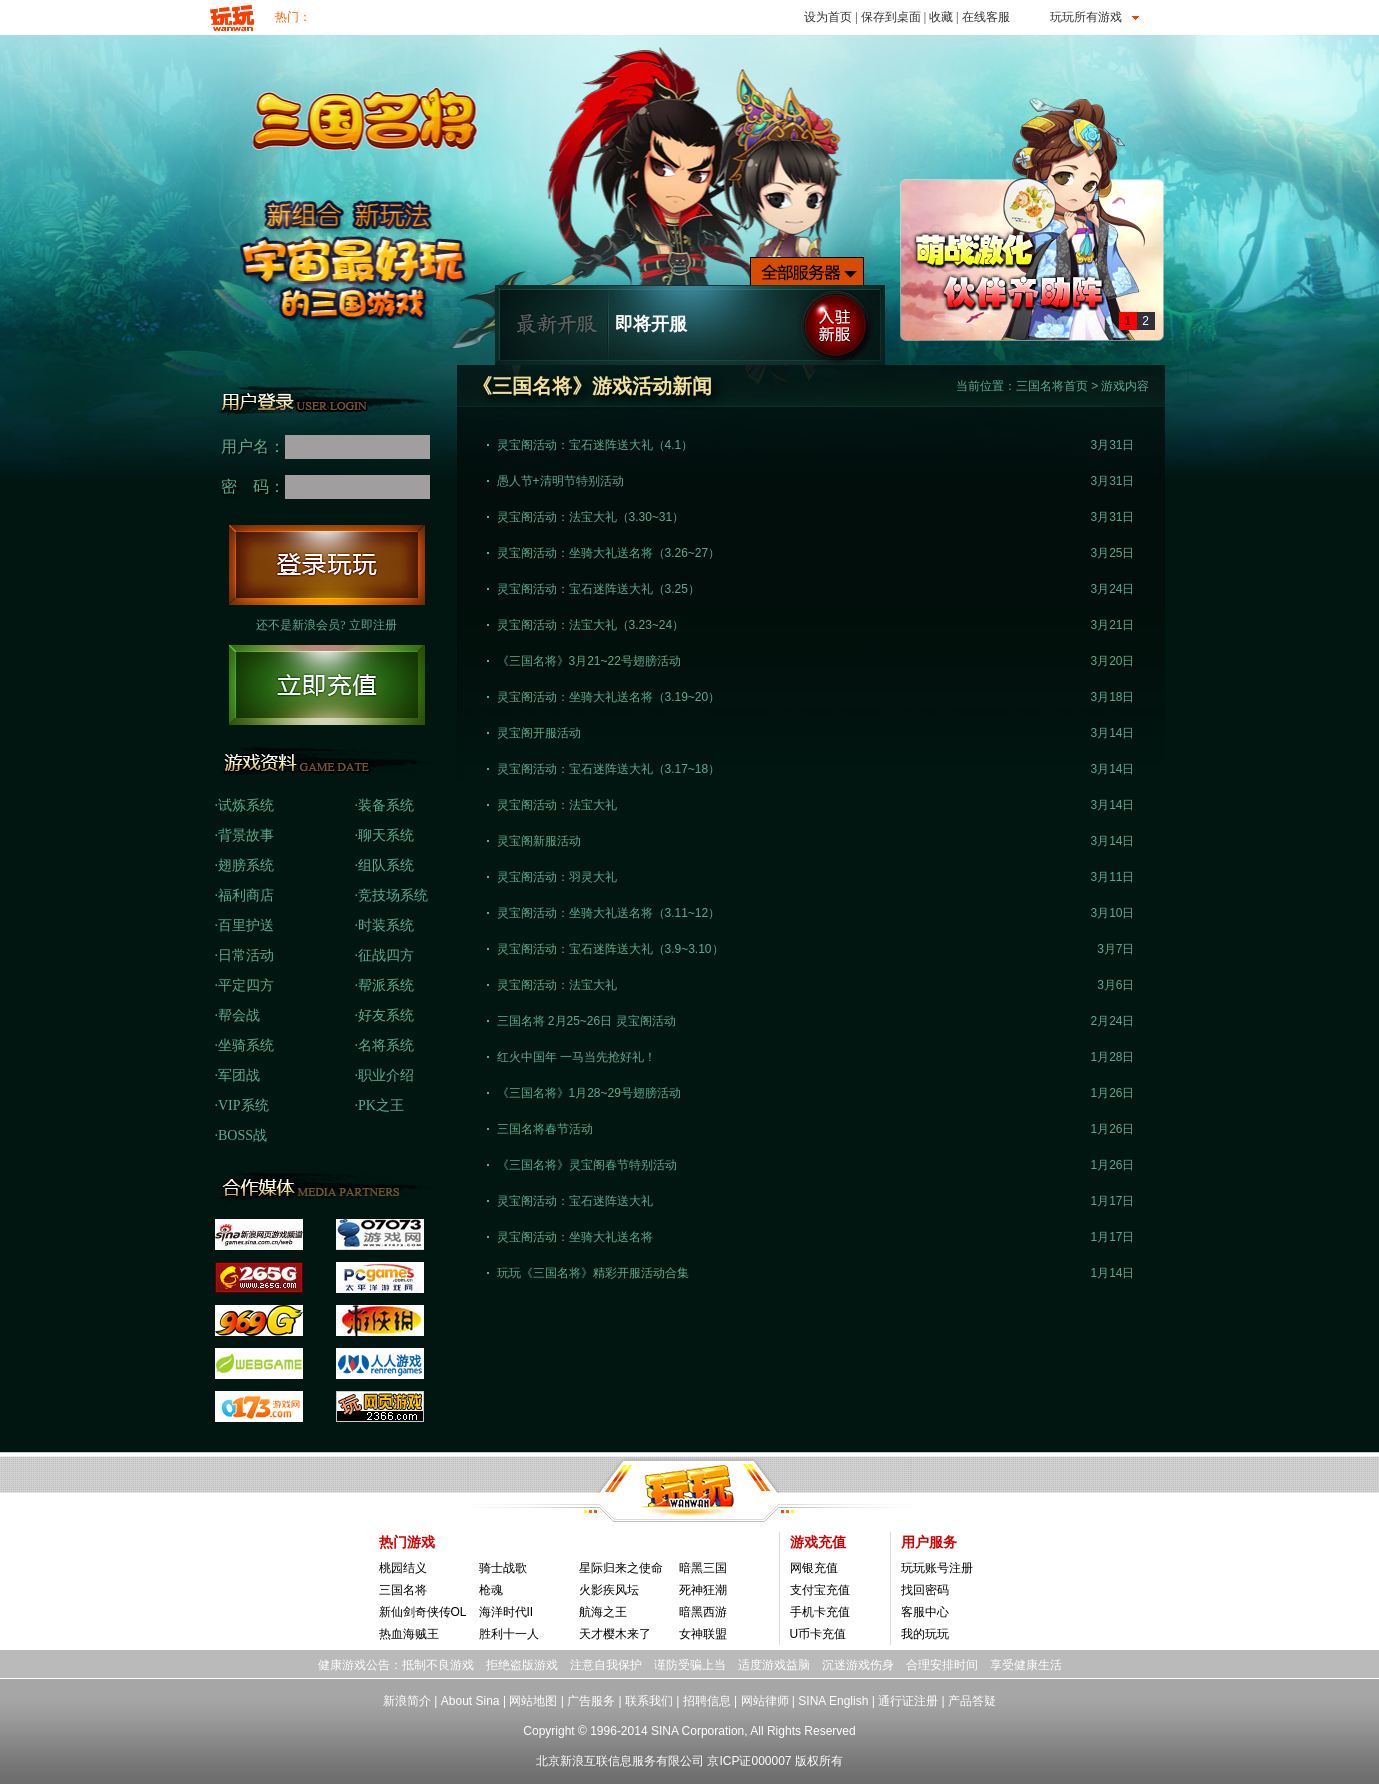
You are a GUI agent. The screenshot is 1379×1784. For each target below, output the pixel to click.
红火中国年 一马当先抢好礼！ (576, 1057)
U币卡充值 (818, 1634)
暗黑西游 (703, 1612)
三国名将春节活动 (545, 1129)
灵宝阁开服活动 (539, 733)
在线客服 (986, 17)
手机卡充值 (820, 1612)
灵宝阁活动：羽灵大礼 (557, 877)
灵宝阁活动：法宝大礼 (557, 805)
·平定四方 (245, 985)
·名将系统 (385, 1045)
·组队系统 (385, 865)
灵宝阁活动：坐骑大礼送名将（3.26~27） (609, 553)
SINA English (833, 1701)
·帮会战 (238, 1015)
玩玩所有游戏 (1086, 17)
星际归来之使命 (621, 1568)
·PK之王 (379, 1105)
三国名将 (403, 1590)
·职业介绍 (385, 1075)
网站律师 (765, 1701)
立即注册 (373, 625)
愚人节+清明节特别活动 (560, 481)
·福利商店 (245, 895)
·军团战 (238, 1075)
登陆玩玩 (327, 565)
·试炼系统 (245, 805)
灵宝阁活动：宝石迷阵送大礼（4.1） (595, 445)
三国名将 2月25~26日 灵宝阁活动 (586, 1021)
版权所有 (819, 1761)
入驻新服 (835, 325)
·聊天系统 (385, 835)
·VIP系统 (242, 1105)
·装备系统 (385, 805)
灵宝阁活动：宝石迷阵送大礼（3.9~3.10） (610, 949)
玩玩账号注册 (937, 1568)
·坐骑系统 (245, 1045)
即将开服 (651, 324)
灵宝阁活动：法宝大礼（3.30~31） (591, 517)
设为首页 (828, 17)
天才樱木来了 (615, 1634)
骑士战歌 (503, 1568)
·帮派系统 (385, 985)
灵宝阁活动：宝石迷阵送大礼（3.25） (598, 589)
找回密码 (925, 1590)
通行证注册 (908, 1701)
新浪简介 (407, 1701)
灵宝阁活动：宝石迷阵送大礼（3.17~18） (609, 769)
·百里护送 (245, 925)
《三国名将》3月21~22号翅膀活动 (589, 661)
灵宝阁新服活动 (539, 841)
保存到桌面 (891, 17)
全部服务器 (807, 272)
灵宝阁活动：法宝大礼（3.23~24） (591, 625)
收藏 (941, 17)
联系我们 (649, 1701)
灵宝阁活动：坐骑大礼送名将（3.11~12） (609, 913)
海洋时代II (506, 1612)
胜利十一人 (509, 1634)
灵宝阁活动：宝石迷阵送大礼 (575, 1201)
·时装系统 (385, 925)
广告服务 (591, 1701)
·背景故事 (245, 835)
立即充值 (327, 685)
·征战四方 (385, 955)
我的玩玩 (925, 1634)
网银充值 (814, 1568)
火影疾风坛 (609, 1590)
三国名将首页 (1052, 386)
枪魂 (491, 1590)
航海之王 (603, 1612)
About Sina (470, 1701)
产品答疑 (972, 1701)
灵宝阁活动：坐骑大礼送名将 (575, 1237)
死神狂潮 (703, 1590)
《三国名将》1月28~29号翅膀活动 (589, 1093)
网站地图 (533, 1701)
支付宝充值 (820, 1590)
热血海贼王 (409, 1634)
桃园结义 (403, 1568)
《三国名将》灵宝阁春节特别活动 (587, 1165)
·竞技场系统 (392, 895)
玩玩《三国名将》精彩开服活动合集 (593, 1273)
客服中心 (925, 1612)
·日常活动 (245, 955)
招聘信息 (707, 1701)
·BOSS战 (241, 1135)
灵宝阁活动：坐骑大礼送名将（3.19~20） (609, 697)
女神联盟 (703, 1634)
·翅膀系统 (245, 865)
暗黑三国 (703, 1568)
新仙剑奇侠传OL (423, 1612)
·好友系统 (385, 1015)
